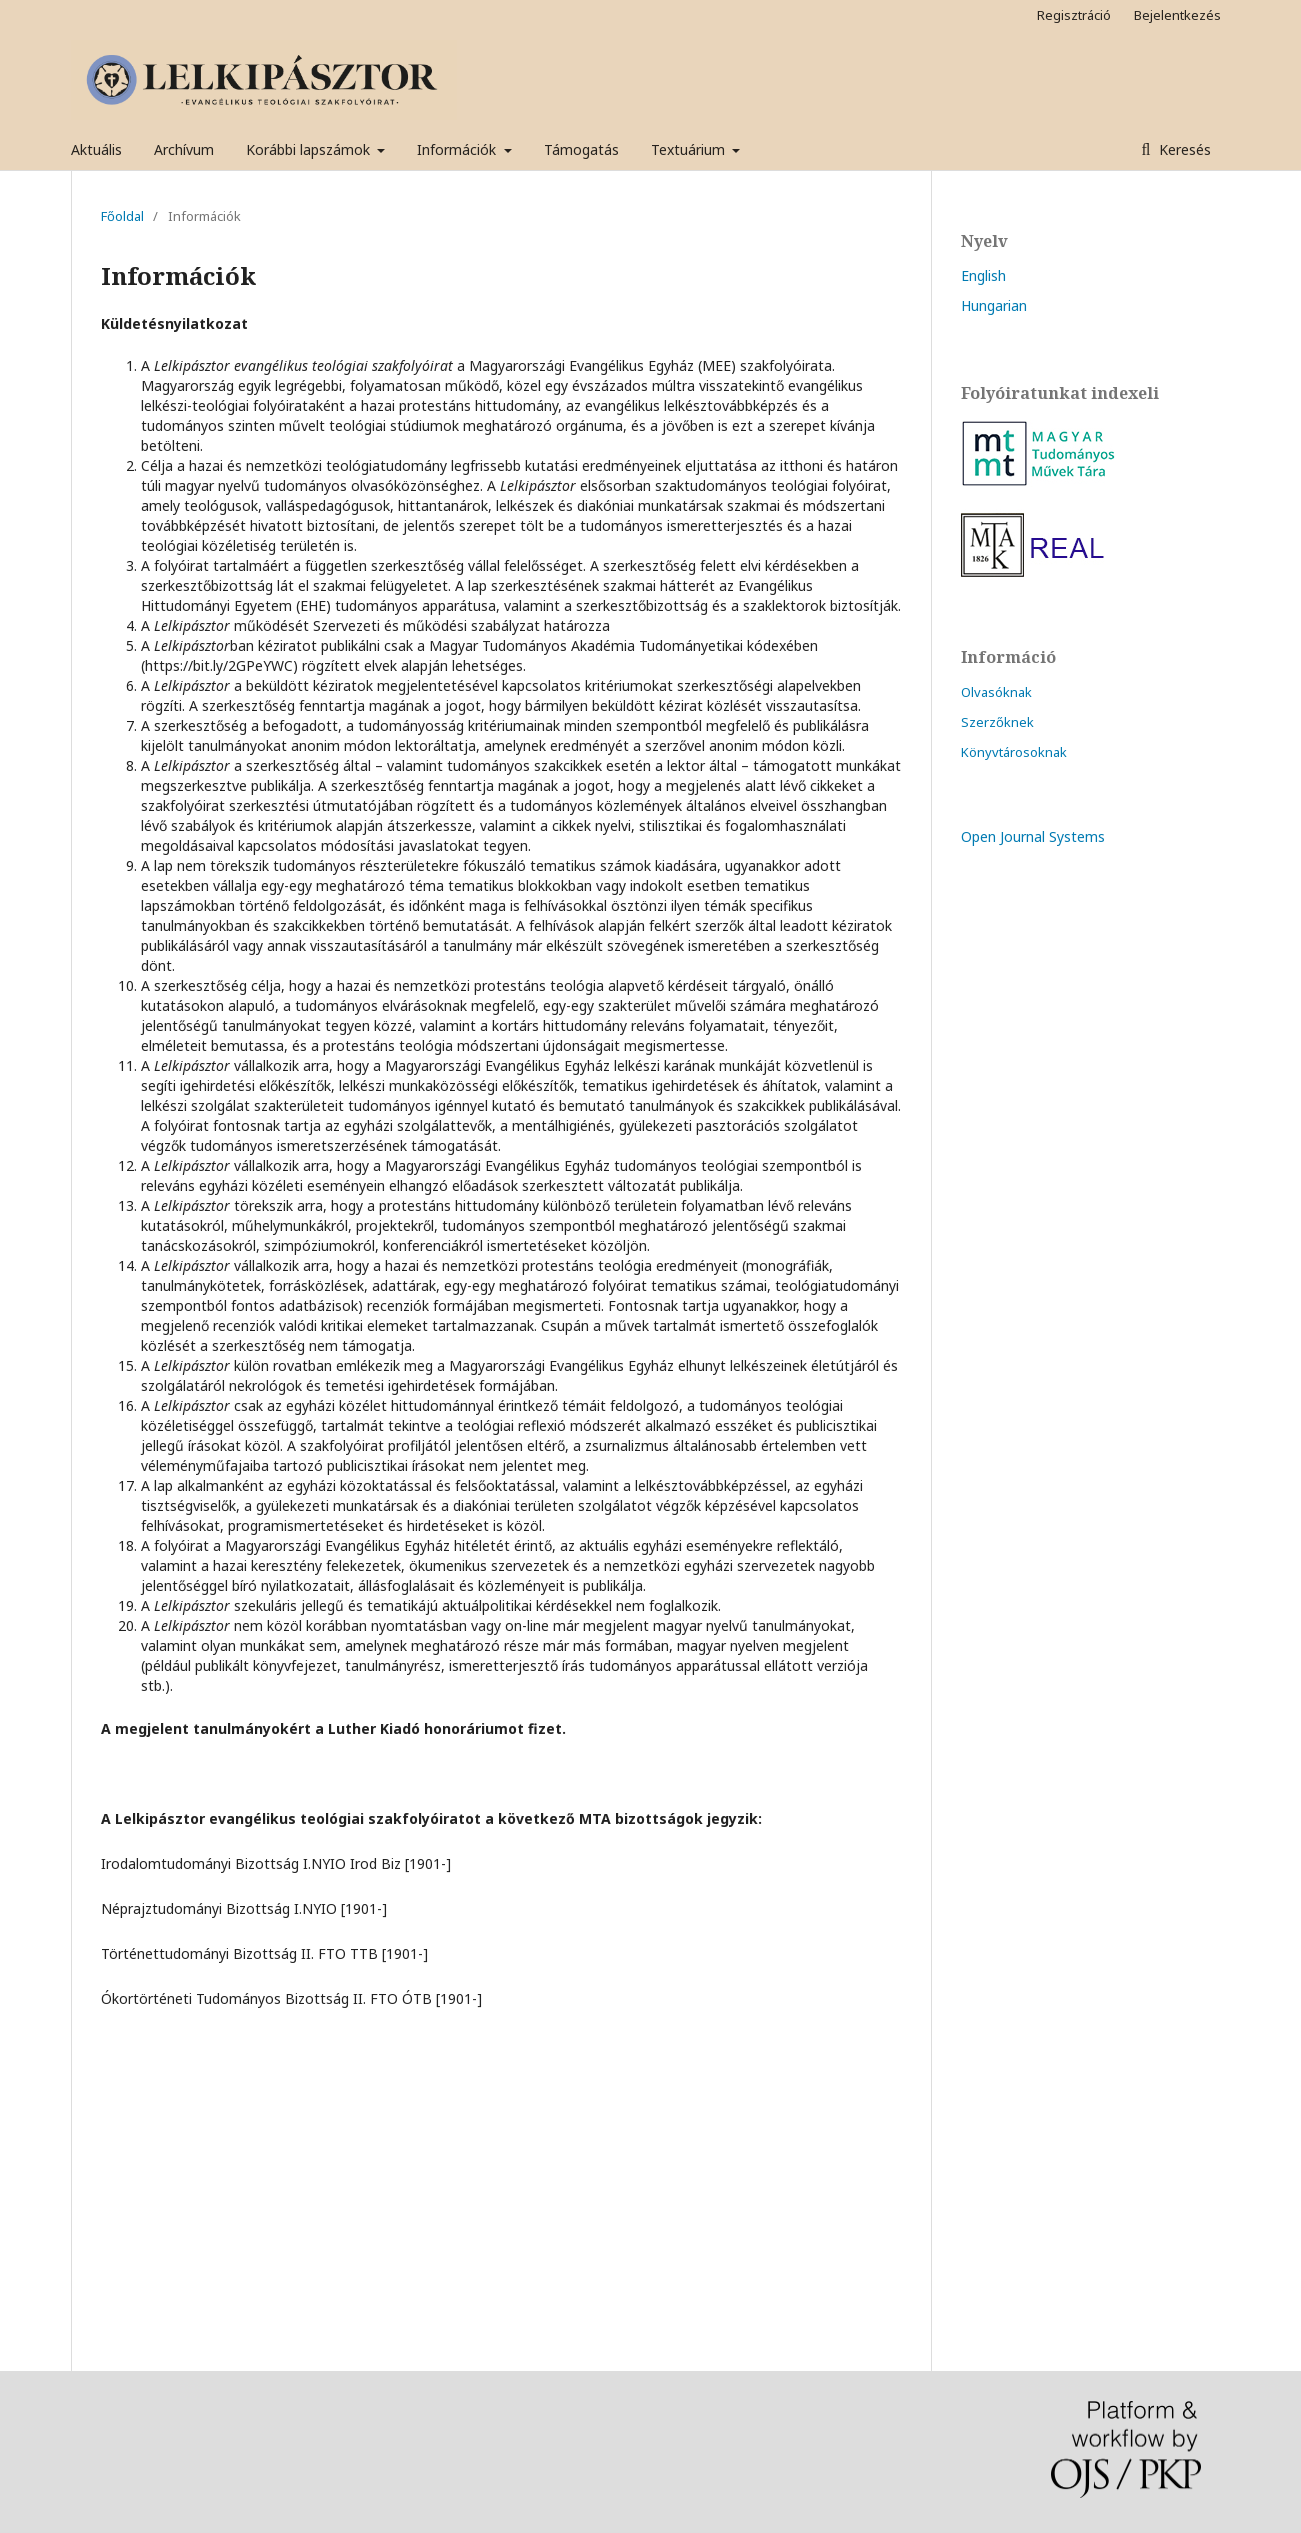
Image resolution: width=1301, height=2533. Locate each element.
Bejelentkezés (1177, 15)
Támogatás (581, 149)
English (983, 275)
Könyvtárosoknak (1014, 752)
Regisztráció (1074, 15)
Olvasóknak (996, 692)
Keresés (1183, 149)
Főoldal (122, 216)
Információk (458, 149)
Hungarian (994, 305)
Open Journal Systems (1033, 836)
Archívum (184, 149)
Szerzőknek (997, 722)
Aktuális (96, 149)
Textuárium (690, 149)
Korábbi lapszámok (310, 149)
